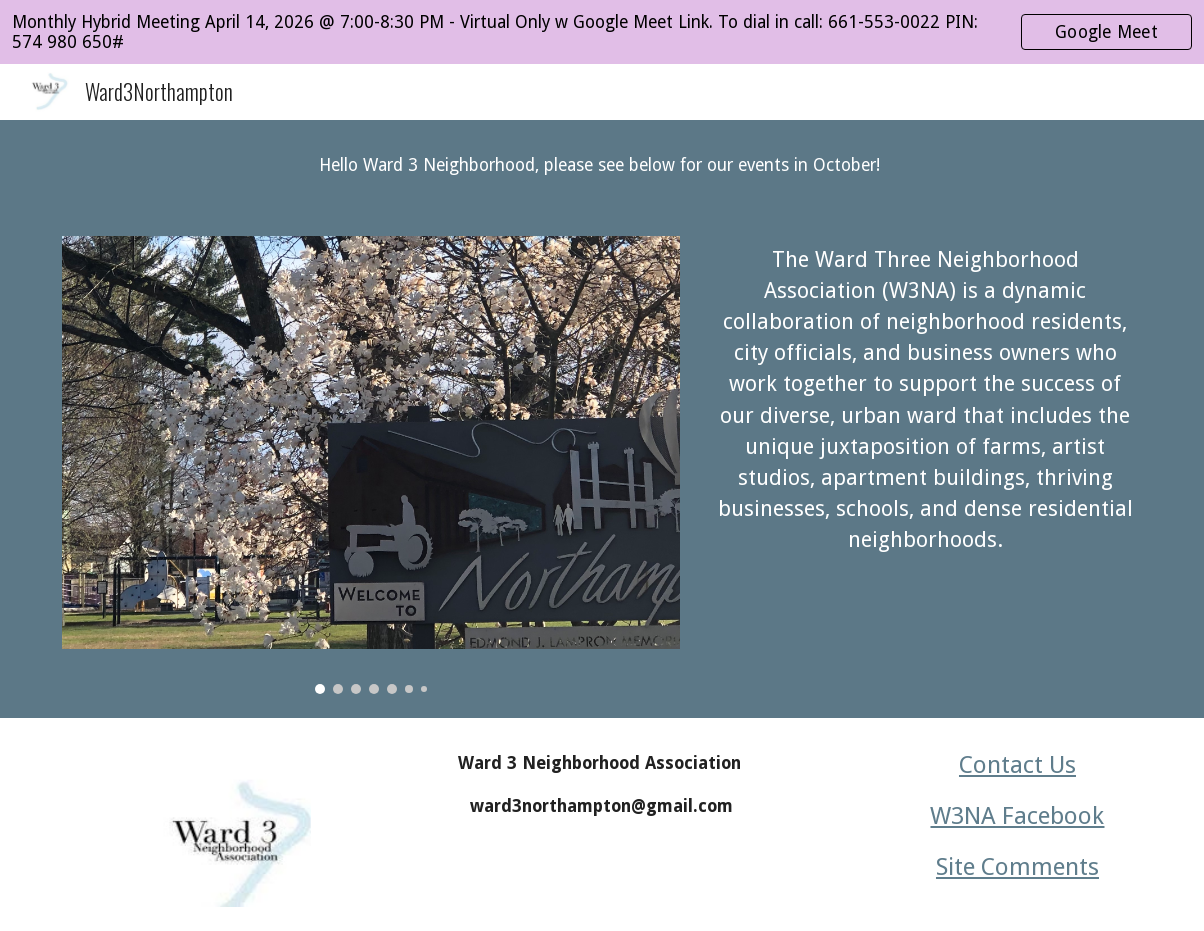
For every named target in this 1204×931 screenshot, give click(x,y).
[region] (602, 32)
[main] (602, 166)
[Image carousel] (371, 465)
